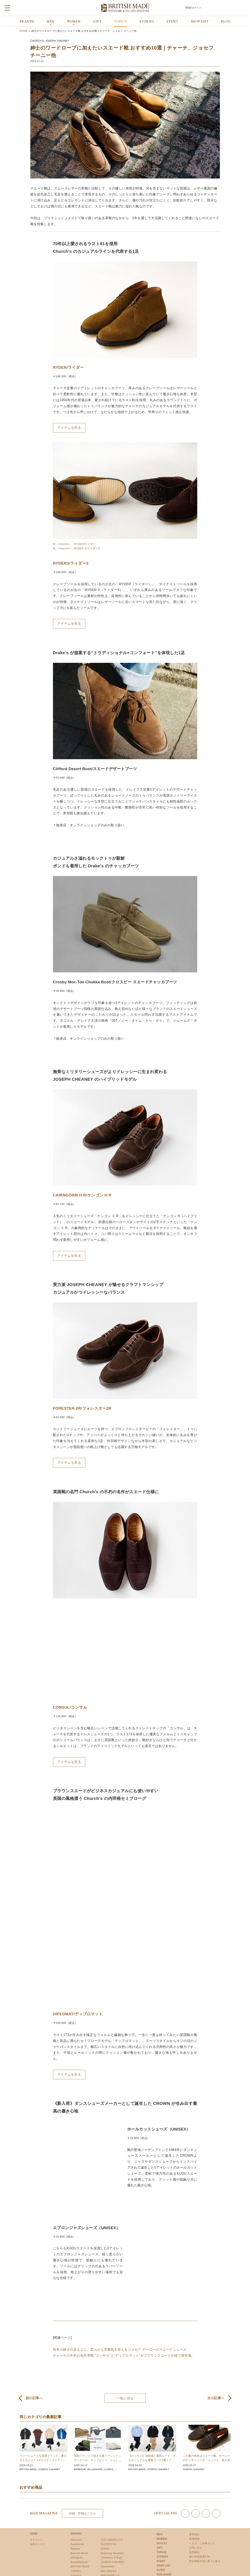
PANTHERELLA (110, 2550)
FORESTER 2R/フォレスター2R (82, 1408)
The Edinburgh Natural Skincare (120, 2563)
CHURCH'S (37, 40)
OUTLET (162, 2518)
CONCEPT (163, 2553)
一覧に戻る (125, 2373)
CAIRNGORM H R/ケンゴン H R (82, 1195)
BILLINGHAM (96, 2444)
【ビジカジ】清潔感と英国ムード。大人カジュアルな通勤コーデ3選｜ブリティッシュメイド (152, 2435)
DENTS (75, 2563)
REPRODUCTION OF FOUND (119, 2555)
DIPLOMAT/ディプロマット (78, 2014)
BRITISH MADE (29, 2444)
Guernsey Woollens (112, 2528)
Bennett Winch (79, 2528)
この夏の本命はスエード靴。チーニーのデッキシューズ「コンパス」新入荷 (207, 2435)
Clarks (74, 2555)
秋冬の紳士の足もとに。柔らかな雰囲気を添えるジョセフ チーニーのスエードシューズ (120, 2324)
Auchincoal (77, 2519)
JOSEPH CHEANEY (57, 40)
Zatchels (106, 2568)
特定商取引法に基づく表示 (204, 2536)
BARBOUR (80, 2444)
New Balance (108, 2546)
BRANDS (27, 21)
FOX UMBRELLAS (112, 2514)
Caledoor (76, 2546)
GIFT (97, 21)
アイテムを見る (69, 427)
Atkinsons (76, 2514)
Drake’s (75, 2568)
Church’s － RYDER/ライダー (77, 544)
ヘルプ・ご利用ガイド (202, 2518)
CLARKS (111, 2444)
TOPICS (120, 21)
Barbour (75, 2523)
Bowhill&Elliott (79, 2537)
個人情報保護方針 (199, 2531)
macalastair (108, 2541)
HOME (34, 2508)
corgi (74, 2559)
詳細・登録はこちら (82, 2488)
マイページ (36, 2514)
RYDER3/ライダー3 (71, 563)
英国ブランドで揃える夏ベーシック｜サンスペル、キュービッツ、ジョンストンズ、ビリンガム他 (98, 2435)
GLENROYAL (109, 2519)
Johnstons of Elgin (112, 2532)
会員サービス (37, 2519)
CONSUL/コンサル (70, 1707)
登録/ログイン (193, 7)
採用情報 (194, 2513)
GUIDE (161, 2545)
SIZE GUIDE (164, 2549)
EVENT (172, 21)
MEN (159, 2509)
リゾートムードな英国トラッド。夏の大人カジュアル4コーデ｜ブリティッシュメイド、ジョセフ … (43, 2435)
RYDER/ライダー (68, 367)
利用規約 (194, 2527)
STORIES (146, 21)
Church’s (76, 2550)
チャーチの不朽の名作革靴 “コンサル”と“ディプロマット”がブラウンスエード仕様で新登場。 (124, 2330)
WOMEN (162, 2513)
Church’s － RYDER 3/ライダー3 (79, 548)
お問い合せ (195, 2522)
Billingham (77, 2532)
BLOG (225, 21)
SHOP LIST (200, 21)
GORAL (105, 2523)
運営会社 (194, 2509)
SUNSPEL (107, 2559)
